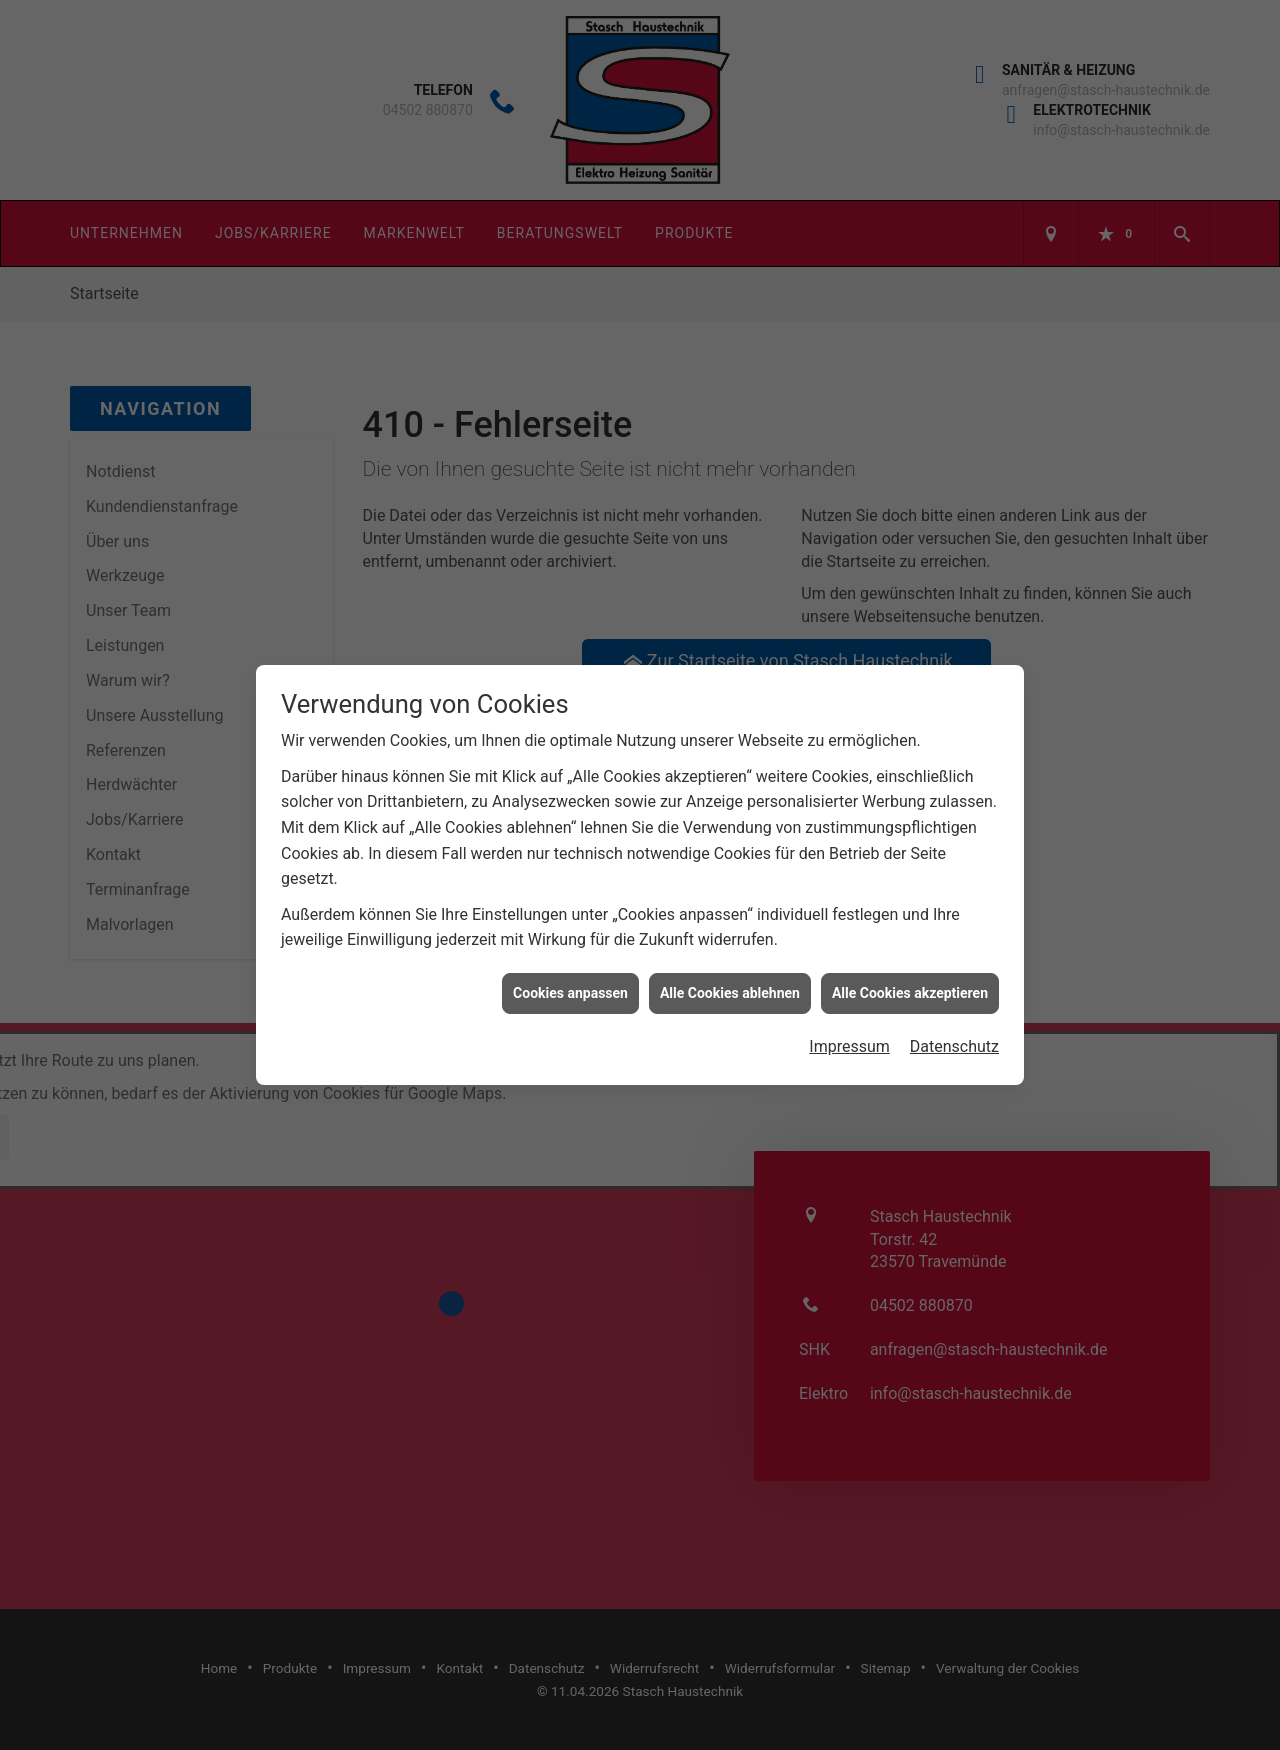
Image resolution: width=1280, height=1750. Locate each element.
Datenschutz (954, 1018)
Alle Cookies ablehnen (730, 964)
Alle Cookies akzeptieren (910, 964)
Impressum (849, 1018)
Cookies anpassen (570, 964)
